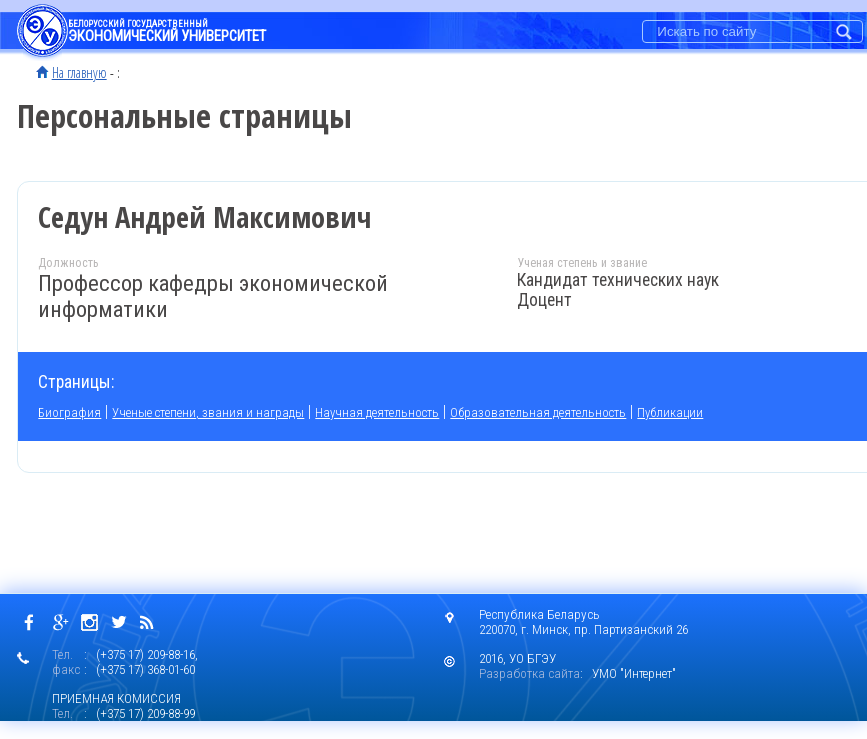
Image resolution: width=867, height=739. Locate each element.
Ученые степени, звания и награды (208, 412)
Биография (69, 412)
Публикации (670, 412)
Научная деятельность (377, 412)
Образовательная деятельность (538, 412)
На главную (79, 72)
